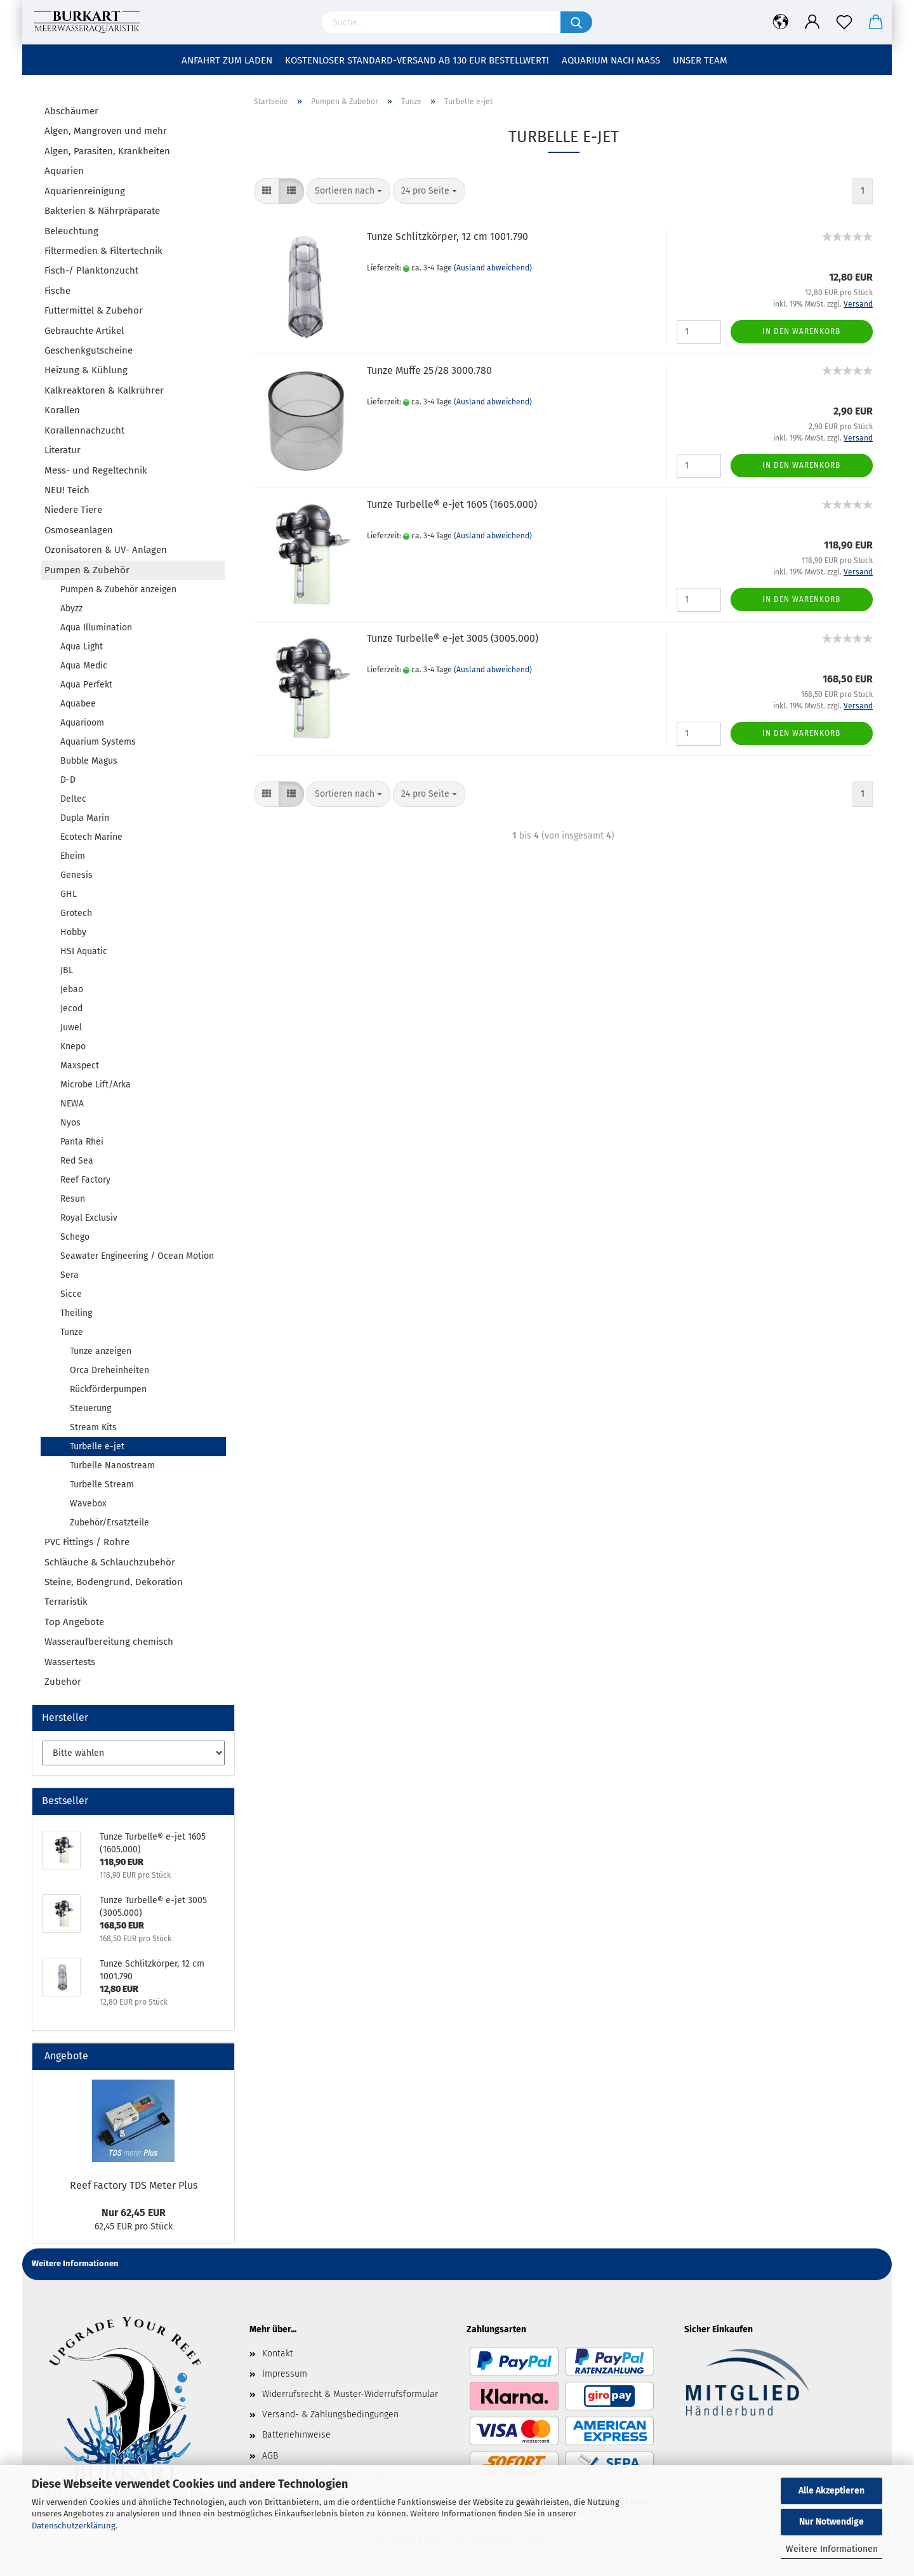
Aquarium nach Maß (611, 60)
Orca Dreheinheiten (109, 1370)
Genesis (76, 875)
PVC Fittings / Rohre (86, 1542)
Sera (69, 1275)
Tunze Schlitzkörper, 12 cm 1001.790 (447, 236)
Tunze (71, 1332)
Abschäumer (71, 111)
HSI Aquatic (83, 951)
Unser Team (700, 60)
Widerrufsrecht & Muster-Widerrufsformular (350, 2394)
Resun (72, 1198)
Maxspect (79, 1065)
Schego (74, 1237)
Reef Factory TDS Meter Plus (133, 2185)
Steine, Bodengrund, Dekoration (113, 1582)
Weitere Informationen (832, 2549)
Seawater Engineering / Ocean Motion (137, 1256)
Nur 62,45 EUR (134, 2213)
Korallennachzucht (84, 430)
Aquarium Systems (98, 741)
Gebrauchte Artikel (84, 330)
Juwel (71, 1027)
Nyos (70, 1122)
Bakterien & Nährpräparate (102, 210)
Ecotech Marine (91, 837)
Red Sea (76, 1160)
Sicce (71, 1294)
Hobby (73, 932)
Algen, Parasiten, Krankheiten (107, 151)
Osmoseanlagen (78, 530)
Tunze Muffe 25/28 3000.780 (429, 370)
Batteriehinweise (296, 2434)
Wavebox (88, 1503)
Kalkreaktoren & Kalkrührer (104, 390)
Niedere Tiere (73, 509)
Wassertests (69, 1662)
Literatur (62, 450)
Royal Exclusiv (88, 1217)
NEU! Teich (66, 490)
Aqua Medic (83, 665)
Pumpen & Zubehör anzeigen (118, 589)
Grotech (76, 913)
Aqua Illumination (96, 627)
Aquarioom (82, 722)
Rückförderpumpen (108, 1389)
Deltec (73, 798)
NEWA (72, 1103)
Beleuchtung (71, 231)
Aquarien (64, 170)
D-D (68, 779)
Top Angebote (74, 1622)
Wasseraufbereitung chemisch (108, 1641)
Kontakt (277, 2353)
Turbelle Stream (102, 1484)
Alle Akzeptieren (831, 2490)
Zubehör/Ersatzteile (109, 1522)
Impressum (284, 2373)
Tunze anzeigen (100, 1351)
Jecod (71, 1008)
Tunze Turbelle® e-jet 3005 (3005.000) (452, 638)
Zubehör (62, 1681)
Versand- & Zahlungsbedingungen (330, 2414)
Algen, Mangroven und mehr (105, 130)
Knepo (73, 1046)
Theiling (76, 1313)
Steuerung (90, 1408)
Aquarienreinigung (84, 191)
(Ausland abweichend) (493, 267)
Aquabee (78, 703)
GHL (68, 894)
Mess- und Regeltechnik (95, 470)
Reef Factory (85, 1179)
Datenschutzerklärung (74, 2525)
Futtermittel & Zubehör (93, 310)
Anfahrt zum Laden (227, 60)
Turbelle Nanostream (112, 1465)
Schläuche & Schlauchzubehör (109, 1562)
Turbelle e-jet (97, 1446)
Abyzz (71, 608)
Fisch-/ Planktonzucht (91, 270)
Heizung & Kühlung (86, 370)
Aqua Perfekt (86, 684)
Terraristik (66, 1601)
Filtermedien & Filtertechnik (103, 250)
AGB (270, 2455)
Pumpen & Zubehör (86, 570)
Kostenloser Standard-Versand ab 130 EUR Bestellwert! (417, 60)
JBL (66, 970)
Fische (57, 290)
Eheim (72, 856)
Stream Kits (93, 1427)
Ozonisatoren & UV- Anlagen (105, 549)
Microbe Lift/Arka (95, 1084)
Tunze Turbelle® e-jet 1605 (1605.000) (452, 504)
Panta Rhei (81, 1141)
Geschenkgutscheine (88, 350)
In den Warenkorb (801, 331)
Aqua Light (81, 646)
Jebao (71, 989)
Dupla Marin (84, 818)
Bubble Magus (88, 760)
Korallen (62, 410)
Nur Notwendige (831, 2521)
